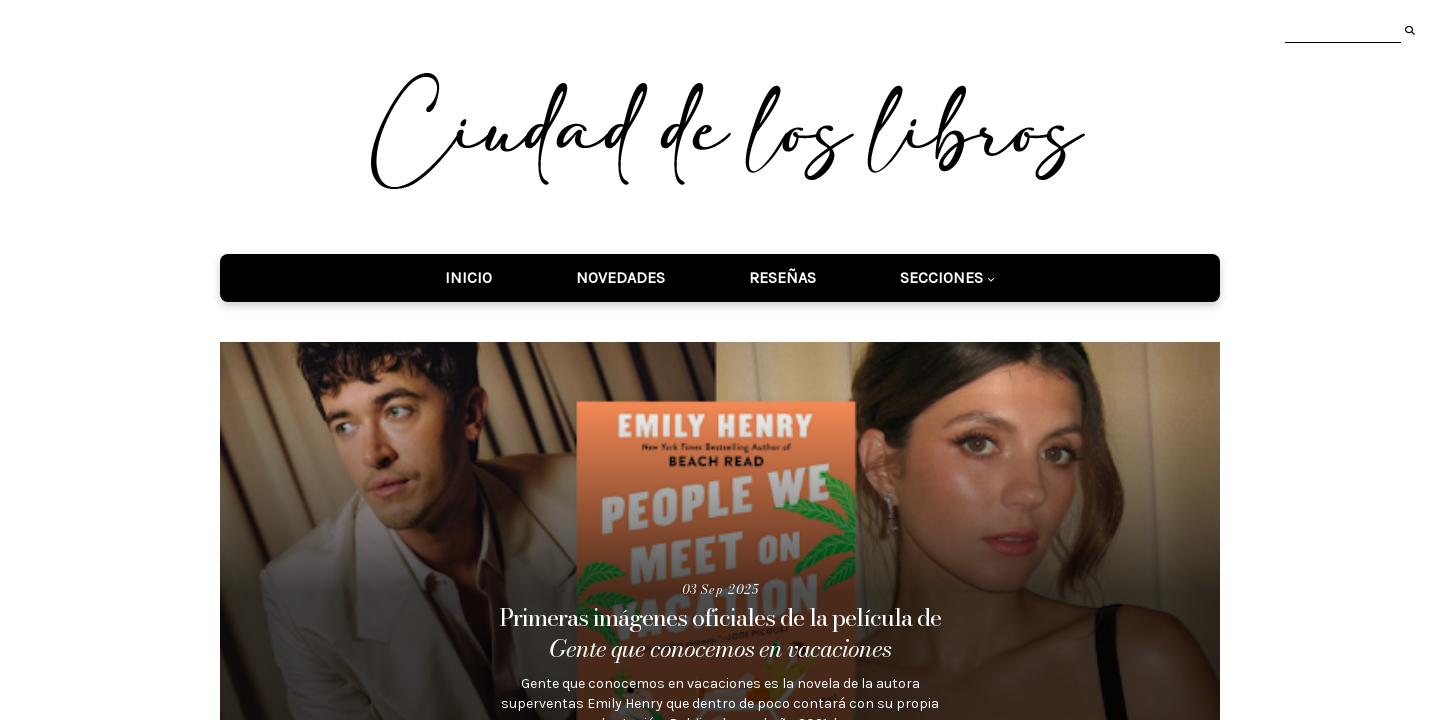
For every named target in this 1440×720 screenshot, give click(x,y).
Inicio (468, 277)
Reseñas (782, 277)
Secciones (941, 277)
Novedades (620, 277)
